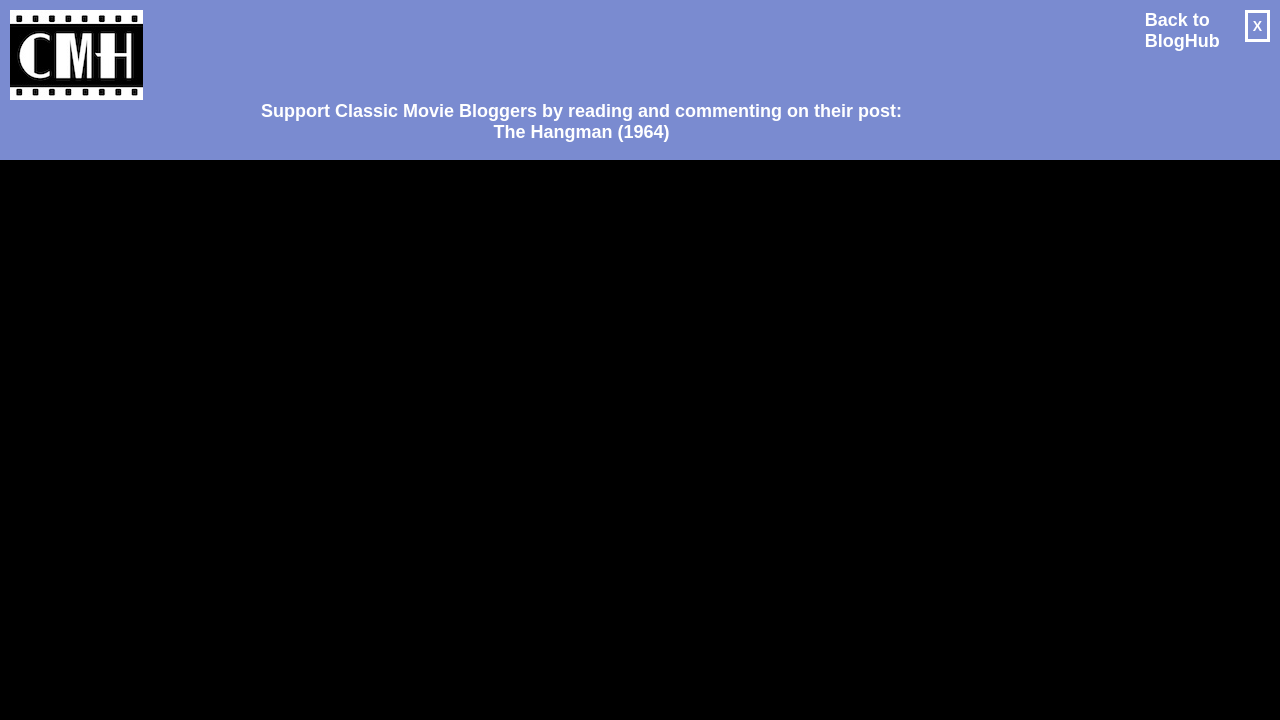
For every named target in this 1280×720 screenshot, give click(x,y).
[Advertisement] (574, 46)
